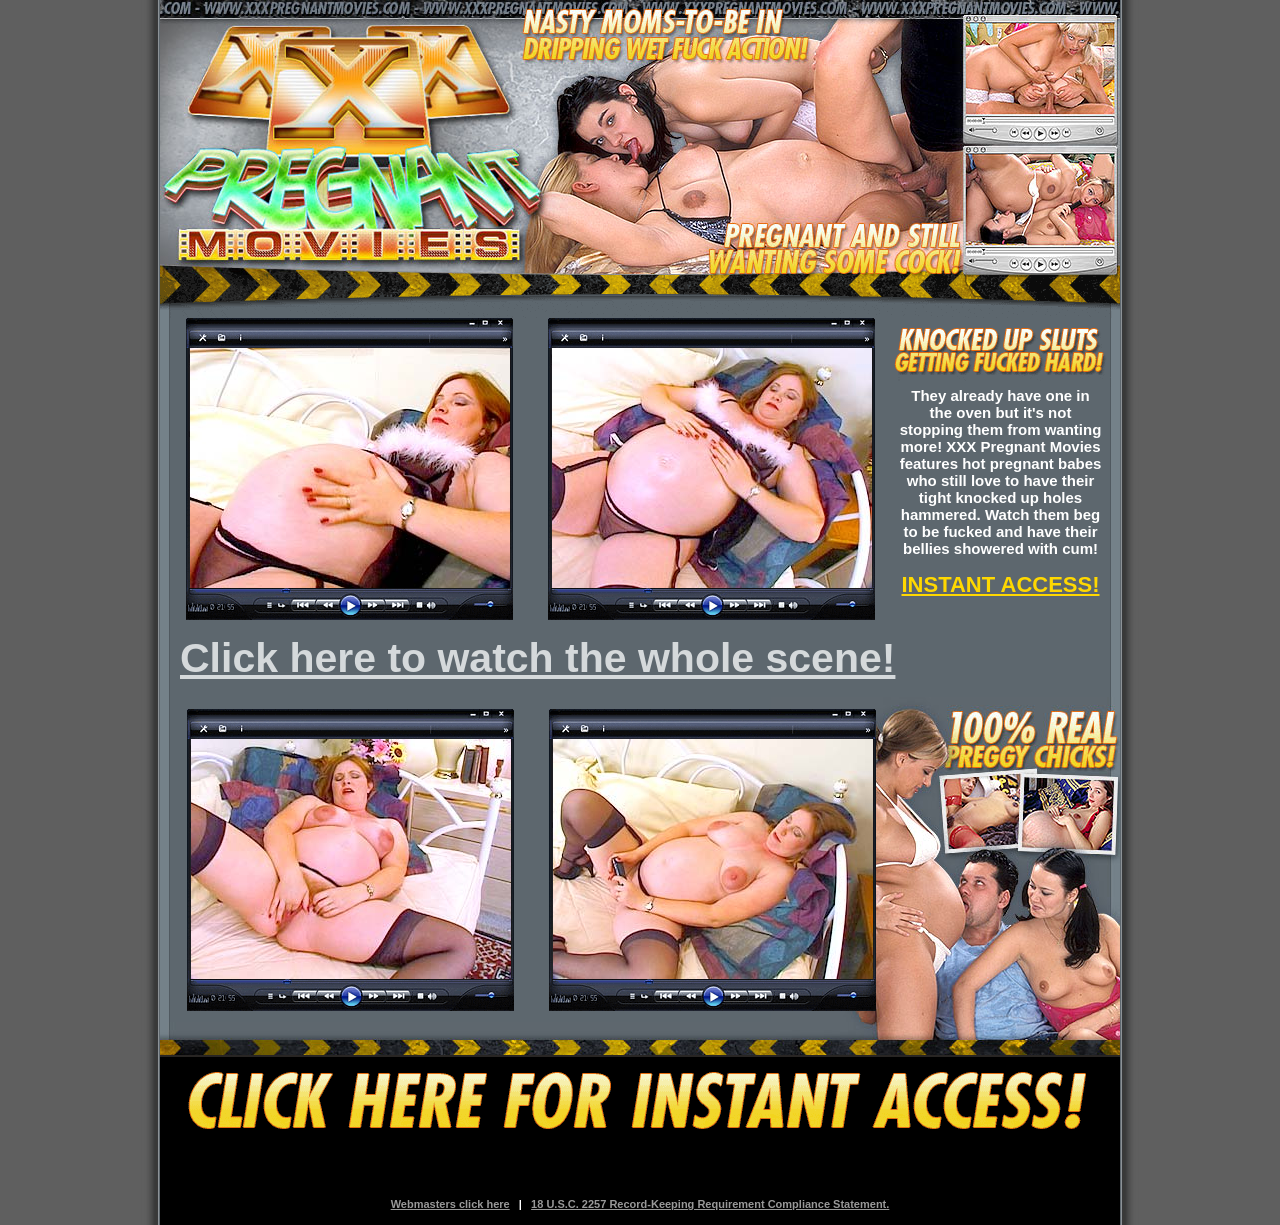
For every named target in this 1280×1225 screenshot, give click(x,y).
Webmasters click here (450, 1204)
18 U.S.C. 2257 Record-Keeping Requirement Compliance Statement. (710, 1204)
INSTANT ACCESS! (1001, 584)
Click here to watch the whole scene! (537, 658)
